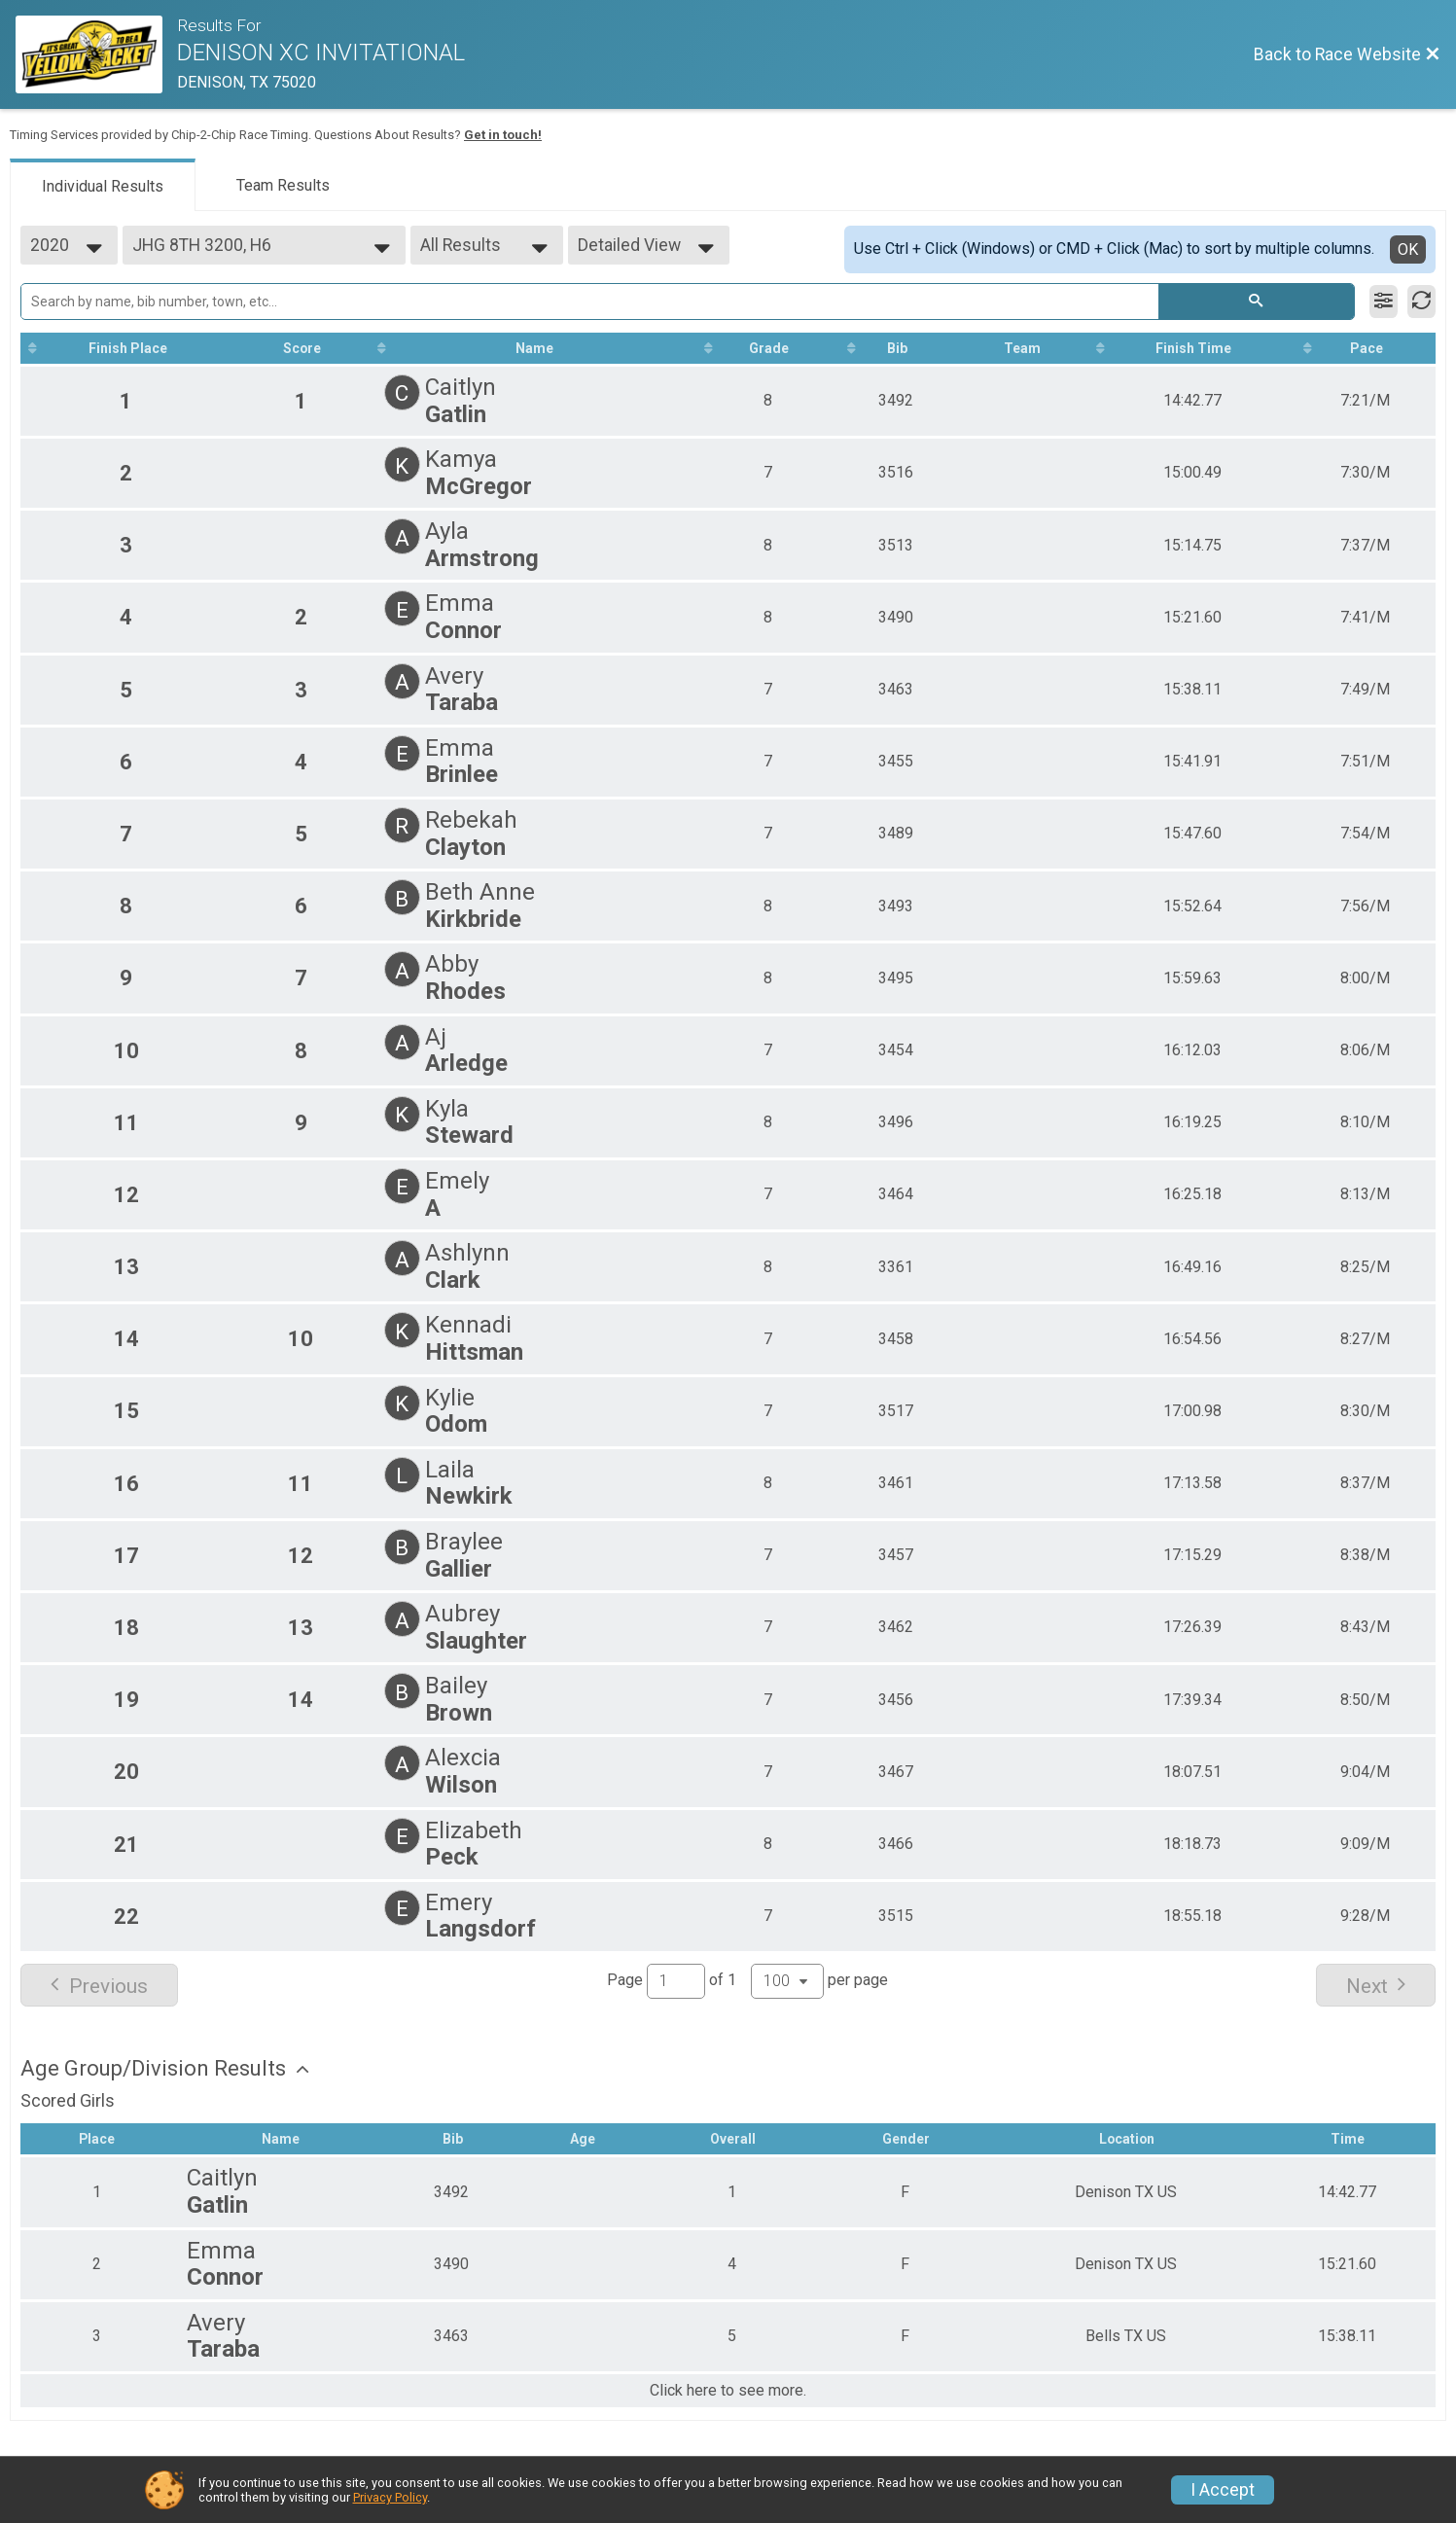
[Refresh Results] (1421, 301)
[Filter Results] (1383, 301)
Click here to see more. (728, 2390)
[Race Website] (96, 54)
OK (1408, 249)
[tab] (102, 185)
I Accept (1222, 2490)
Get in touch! (503, 134)
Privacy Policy (390, 2497)
